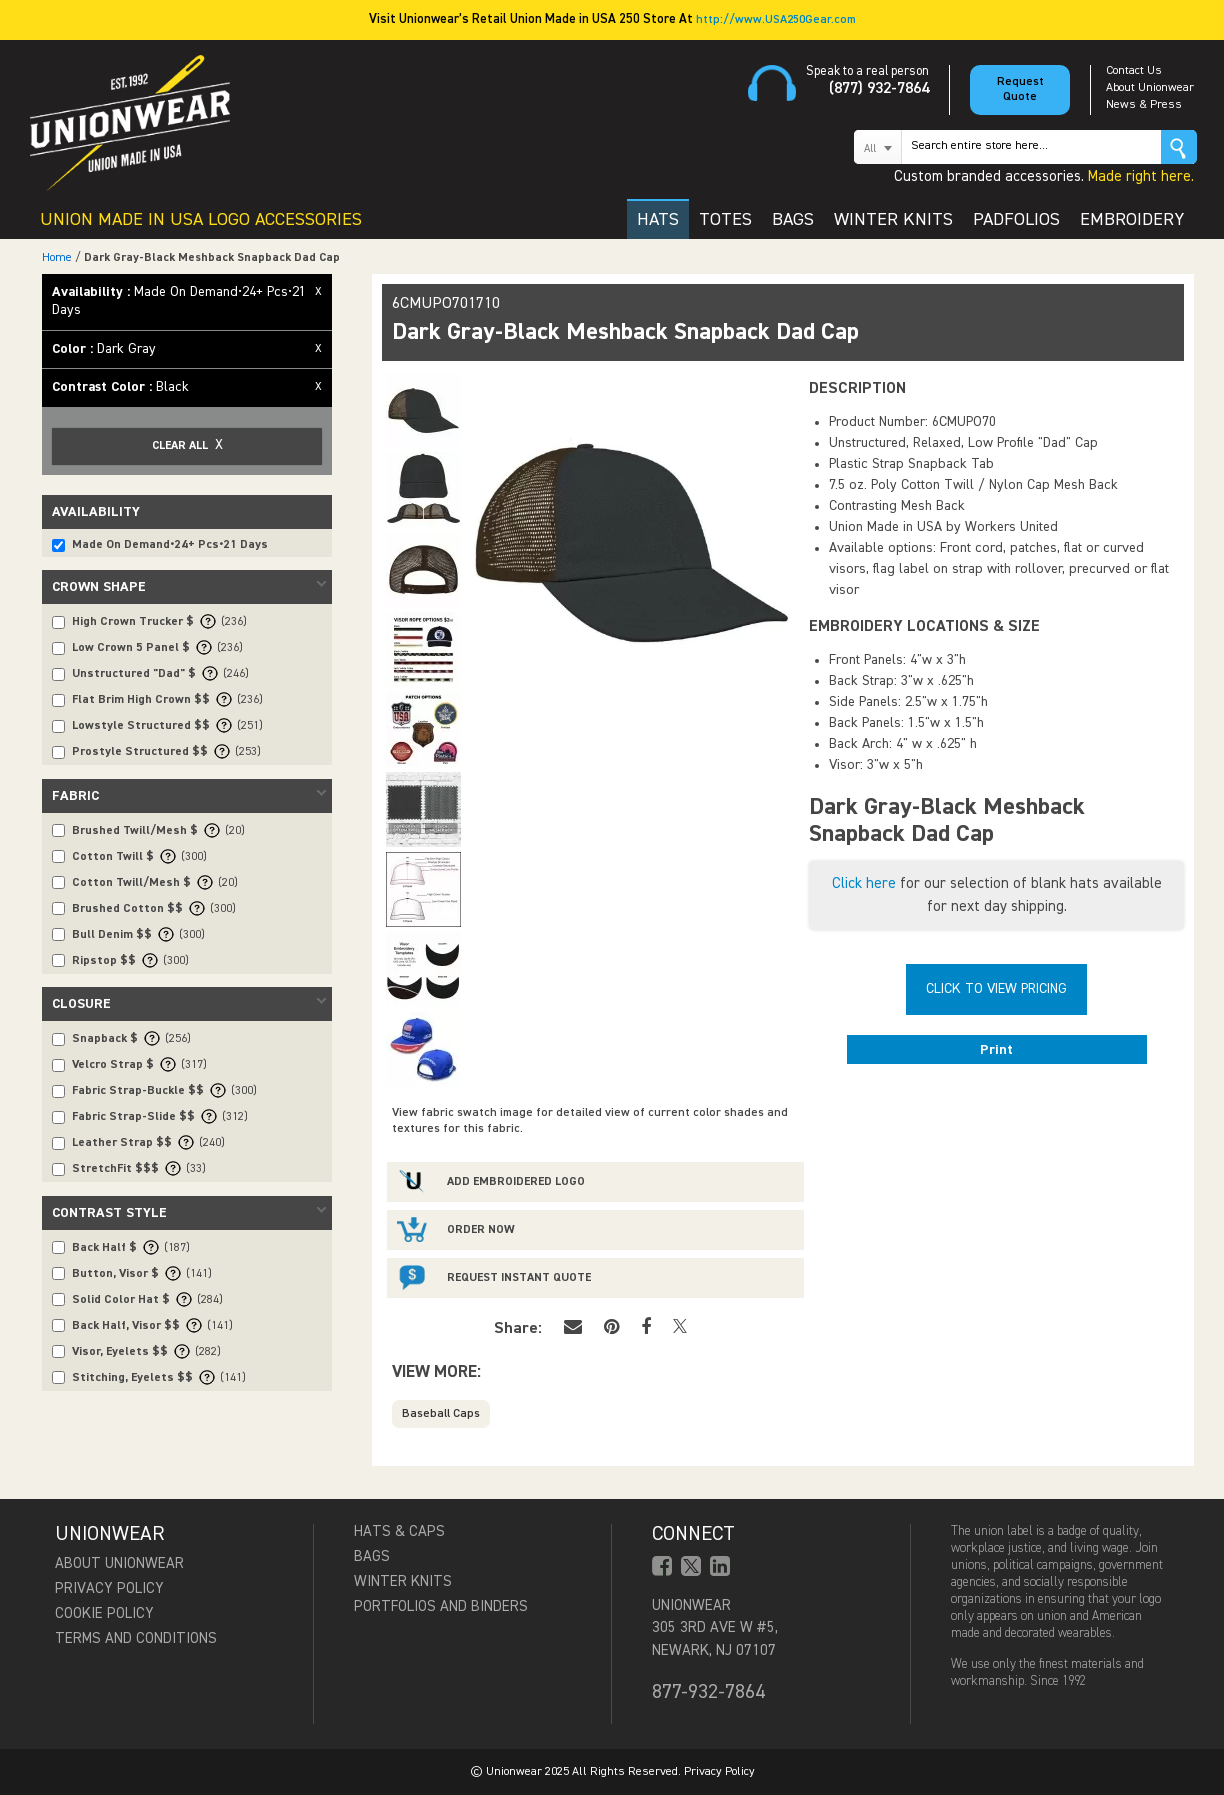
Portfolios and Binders (441, 1606)
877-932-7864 (708, 1692)
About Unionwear (1150, 88)
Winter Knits (403, 1581)
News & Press (1144, 105)
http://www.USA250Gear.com (776, 20)
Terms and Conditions (136, 1638)
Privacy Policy (109, 1588)
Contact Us (1134, 71)
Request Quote (1020, 89)
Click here (864, 883)
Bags (372, 1556)
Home (57, 258)
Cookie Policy (104, 1613)
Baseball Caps (441, 1414)
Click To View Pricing (996, 989)
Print (996, 1050)
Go (1179, 147)
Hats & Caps (399, 1531)
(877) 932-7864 (879, 89)
